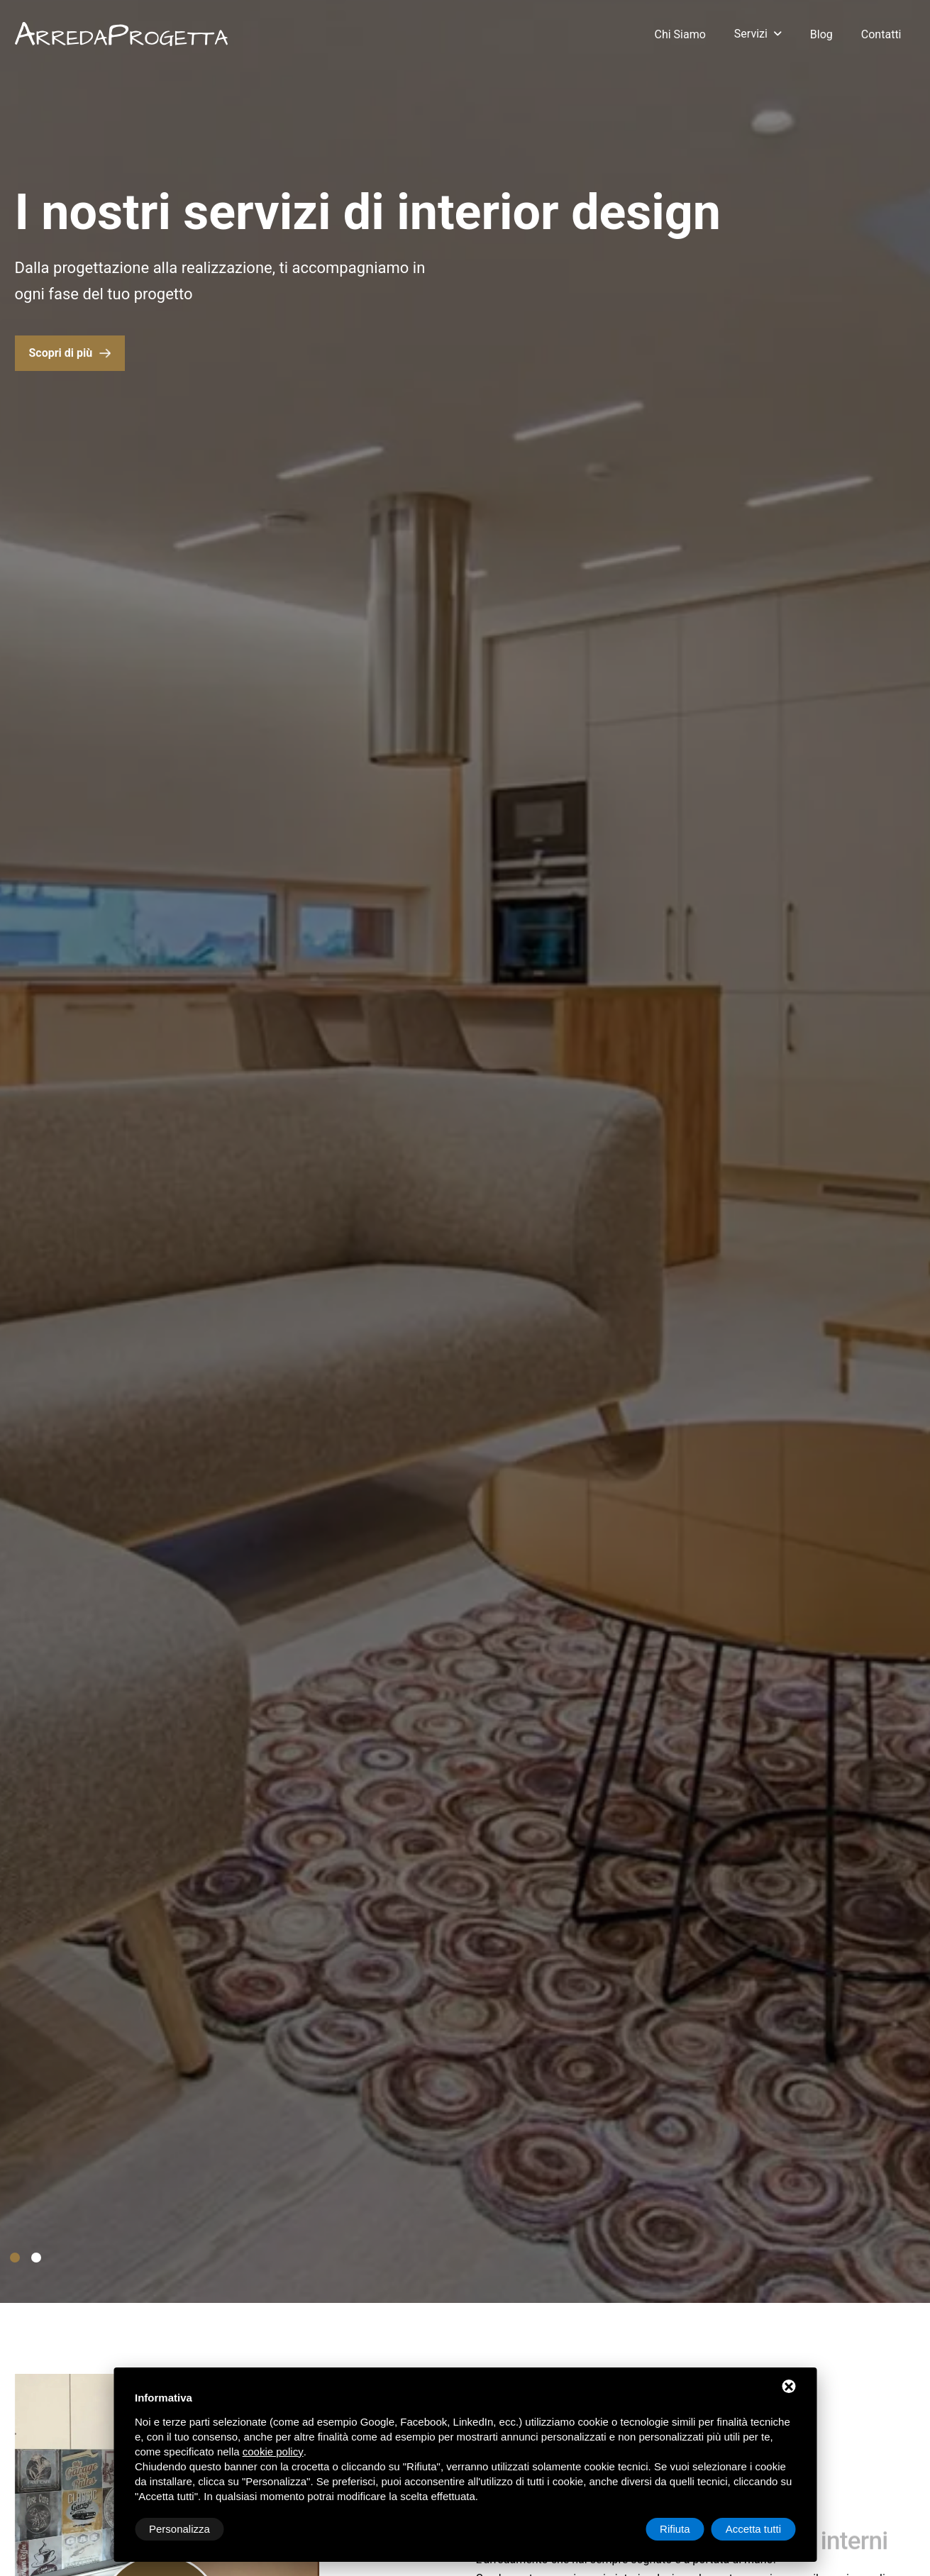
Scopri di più (61, 355)
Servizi (751, 33)
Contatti (881, 34)
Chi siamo (680, 34)
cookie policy (273, 2451)
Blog (821, 34)
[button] (15, 2258)
